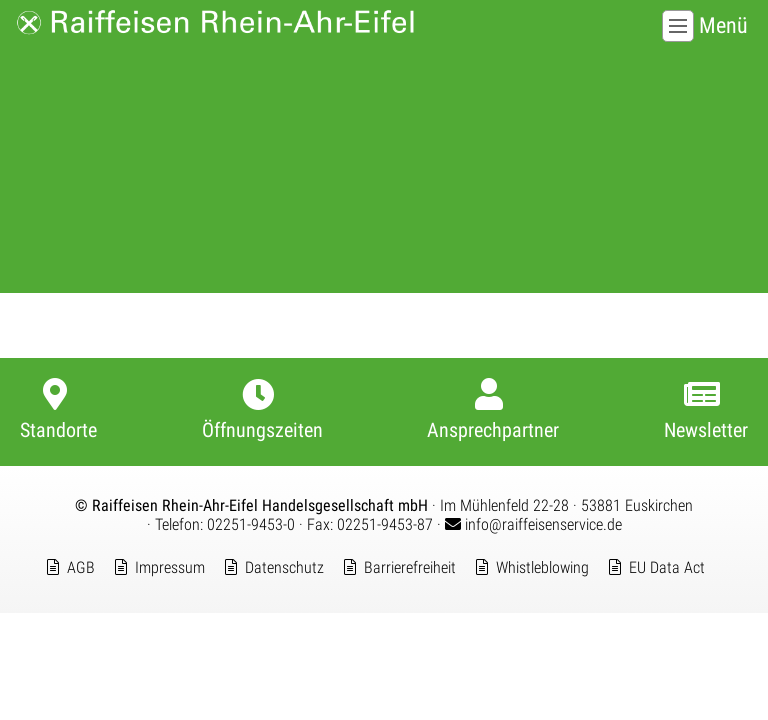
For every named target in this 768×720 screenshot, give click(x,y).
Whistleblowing (542, 567)
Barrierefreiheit (410, 567)
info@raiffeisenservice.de (533, 524)
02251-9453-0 (251, 524)
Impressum (170, 567)
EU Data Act (667, 567)
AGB (81, 567)
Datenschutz (284, 567)
